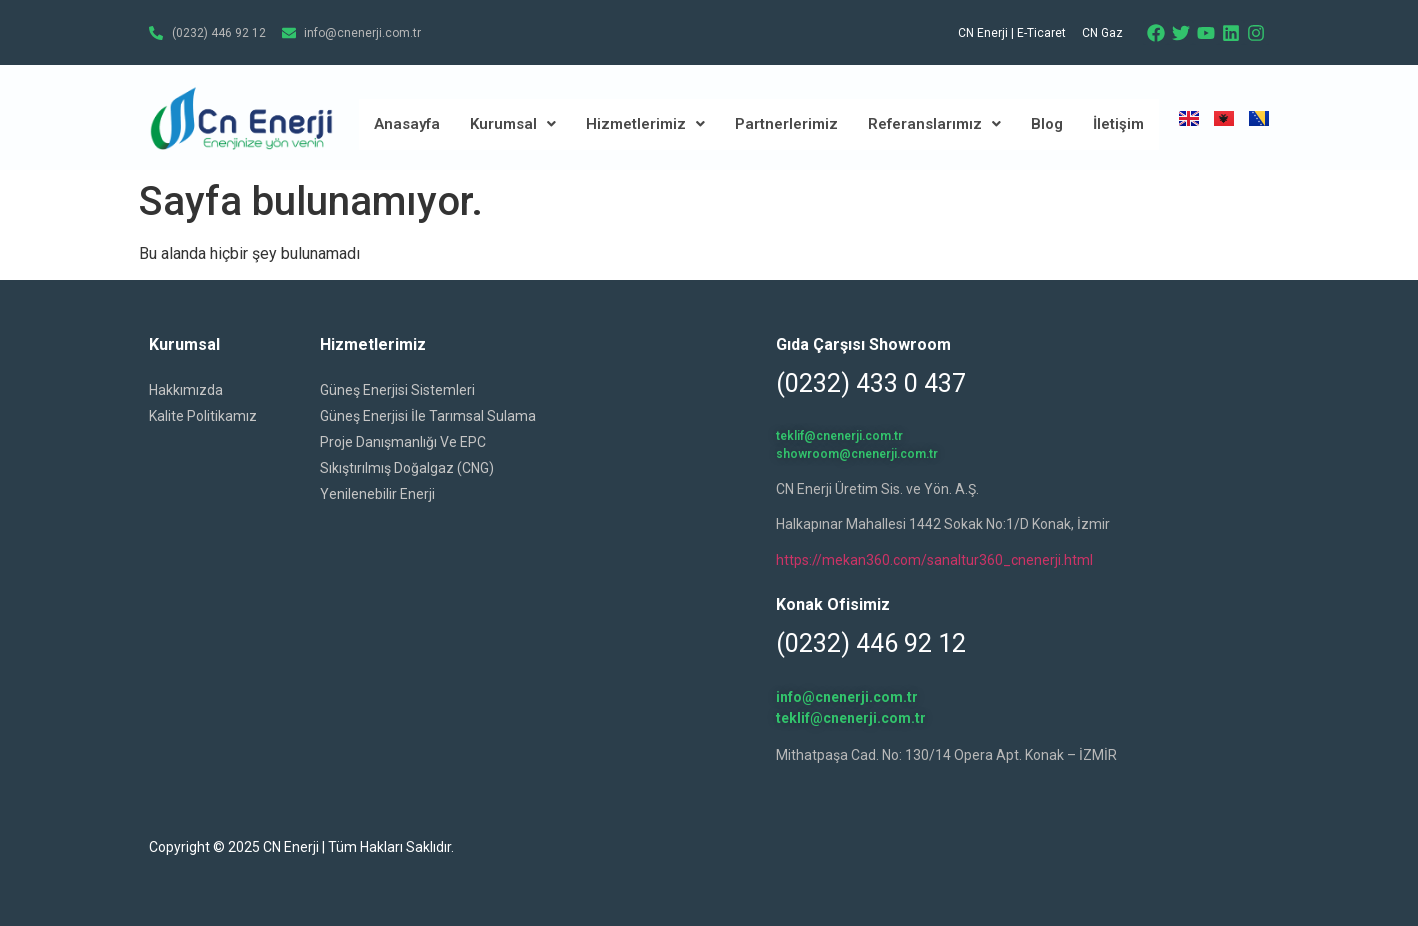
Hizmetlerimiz (645, 124)
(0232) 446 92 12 (871, 643)
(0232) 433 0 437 (871, 383)
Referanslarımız (934, 124)
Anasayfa (407, 124)
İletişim (1118, 124)
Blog (1047, 124)
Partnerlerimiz (786, 124)
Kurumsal (513, 124)
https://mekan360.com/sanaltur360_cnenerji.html (934, 560)
